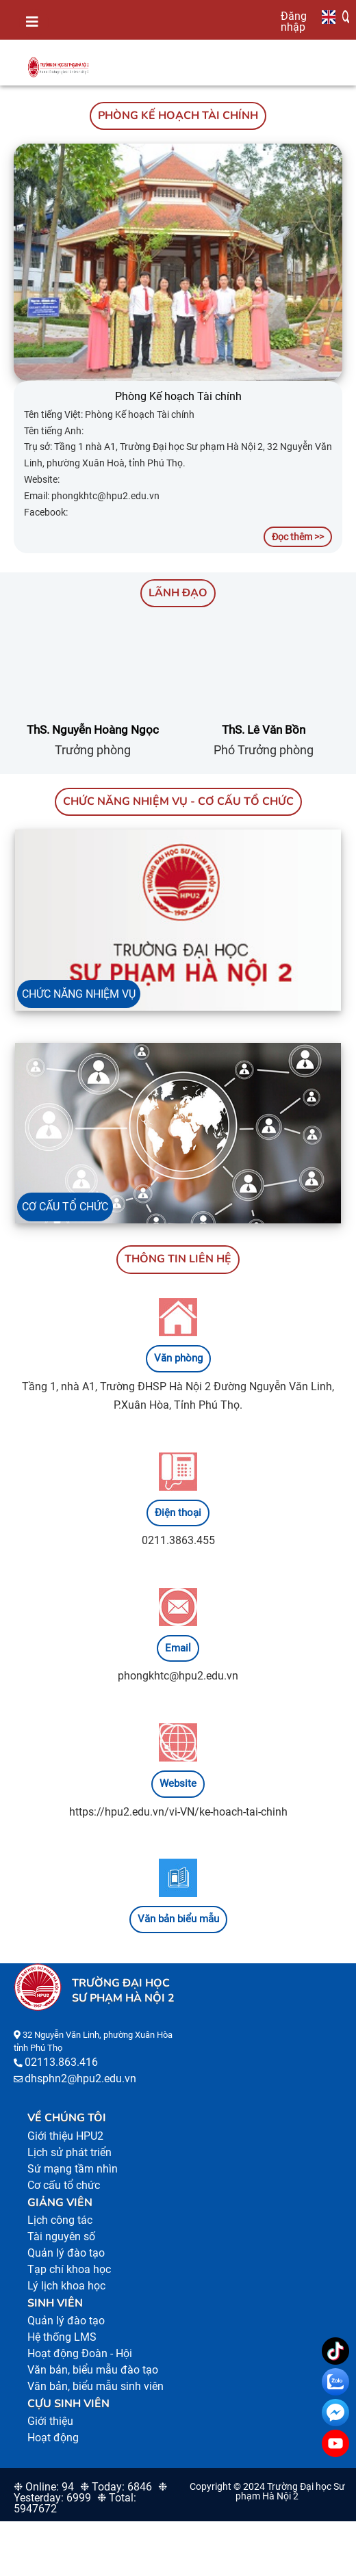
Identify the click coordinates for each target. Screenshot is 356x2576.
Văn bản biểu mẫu (178, 1919)
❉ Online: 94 (44, 2486)
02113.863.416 (61, 2062)
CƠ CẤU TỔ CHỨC (65, 1206)
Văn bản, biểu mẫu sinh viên (95, 2386)
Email (178, 1648)
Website (178, 1783)
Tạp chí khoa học (69, 2269)
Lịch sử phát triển (69, 2152)
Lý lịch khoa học (66, 2285)
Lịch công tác (59, 2220)
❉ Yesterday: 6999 (90, 2492)
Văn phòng (178, 1358)
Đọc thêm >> (298, 536)
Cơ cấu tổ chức (63, 2185)
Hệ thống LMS (62, 2337)
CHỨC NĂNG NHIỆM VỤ (79, 993)
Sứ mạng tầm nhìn (72, 2168)
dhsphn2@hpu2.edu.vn (80, 2078)
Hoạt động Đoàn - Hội (79, 2353)
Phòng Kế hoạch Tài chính (178, 396)
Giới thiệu (50, 2421)
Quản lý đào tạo (66, 2252)
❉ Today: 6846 (116, 2486)
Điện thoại (178, 1512)
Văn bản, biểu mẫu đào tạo (92, 2369)
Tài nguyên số (61, 2236)
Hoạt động (53, 2437)
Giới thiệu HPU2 (65, 2135)
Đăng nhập (294, 21)
